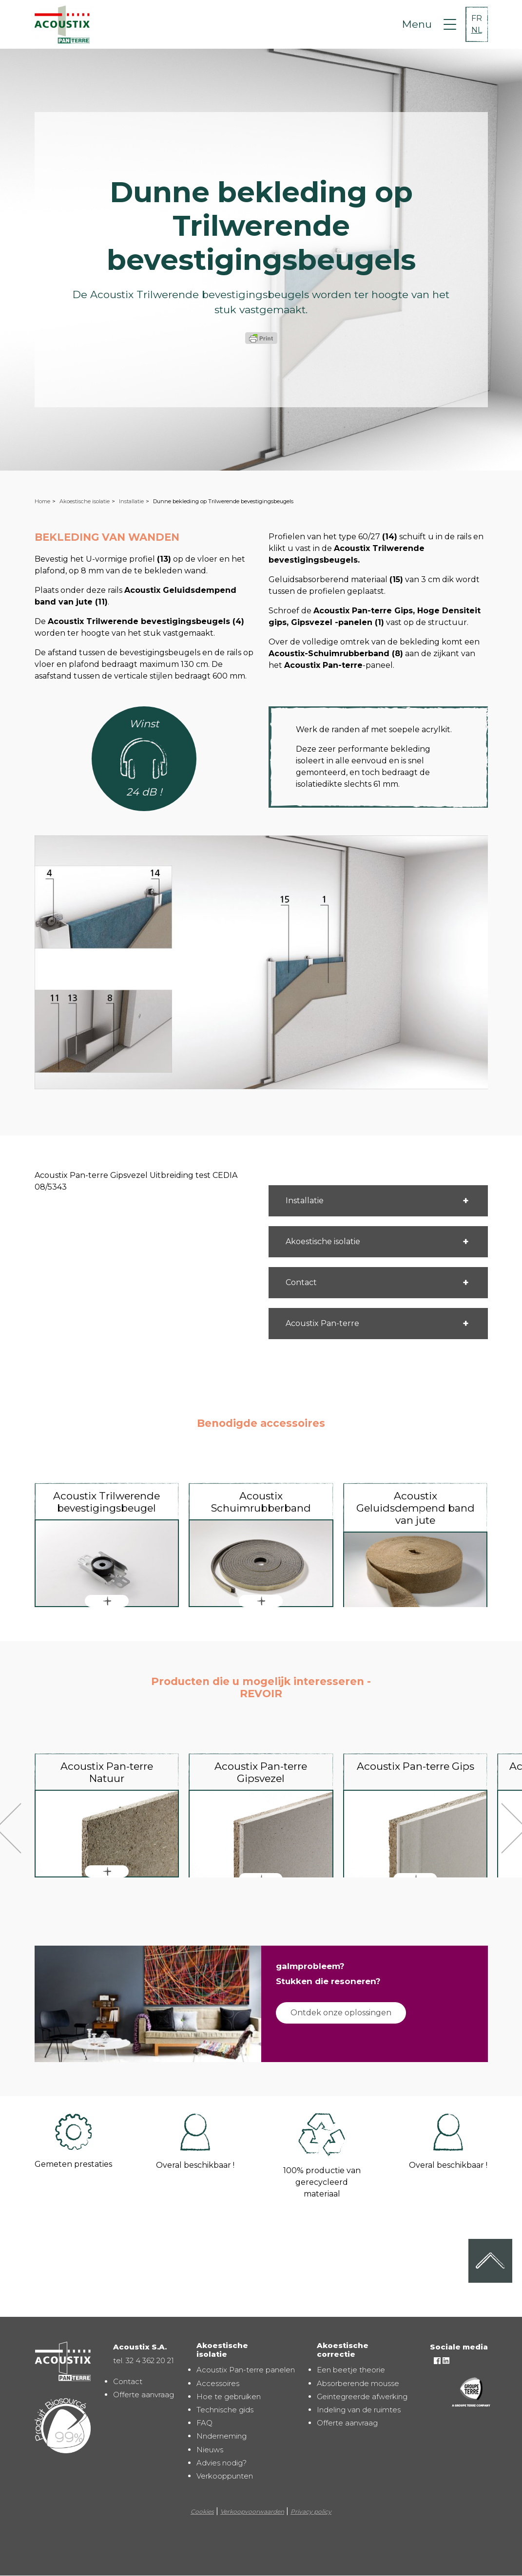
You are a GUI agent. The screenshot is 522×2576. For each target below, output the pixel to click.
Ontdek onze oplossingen (340, 2012)
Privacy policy (310, 2511)
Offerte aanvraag (143, 2394)
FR (476, 18)
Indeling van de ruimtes (359, 2409)
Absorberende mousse (358, 2383)
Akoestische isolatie (84, 501)
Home (42, 501)
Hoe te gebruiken (228, 2396)
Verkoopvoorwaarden (252, 2511)
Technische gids (224, 2409)
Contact (301, 1282)
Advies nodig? (221, 2462)
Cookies (202, 2511)
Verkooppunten (224, 2476)
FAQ (204, 2422)
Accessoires (217, 2383)
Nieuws (209, 2449)
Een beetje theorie (351, 2369)
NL (476, 30)
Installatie (131, 501)
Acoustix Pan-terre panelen (245, 2369)
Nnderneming (221, 2436)
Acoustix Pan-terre (322, 1323)
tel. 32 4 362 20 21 (143, 2360)
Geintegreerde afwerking (362, 2396)
